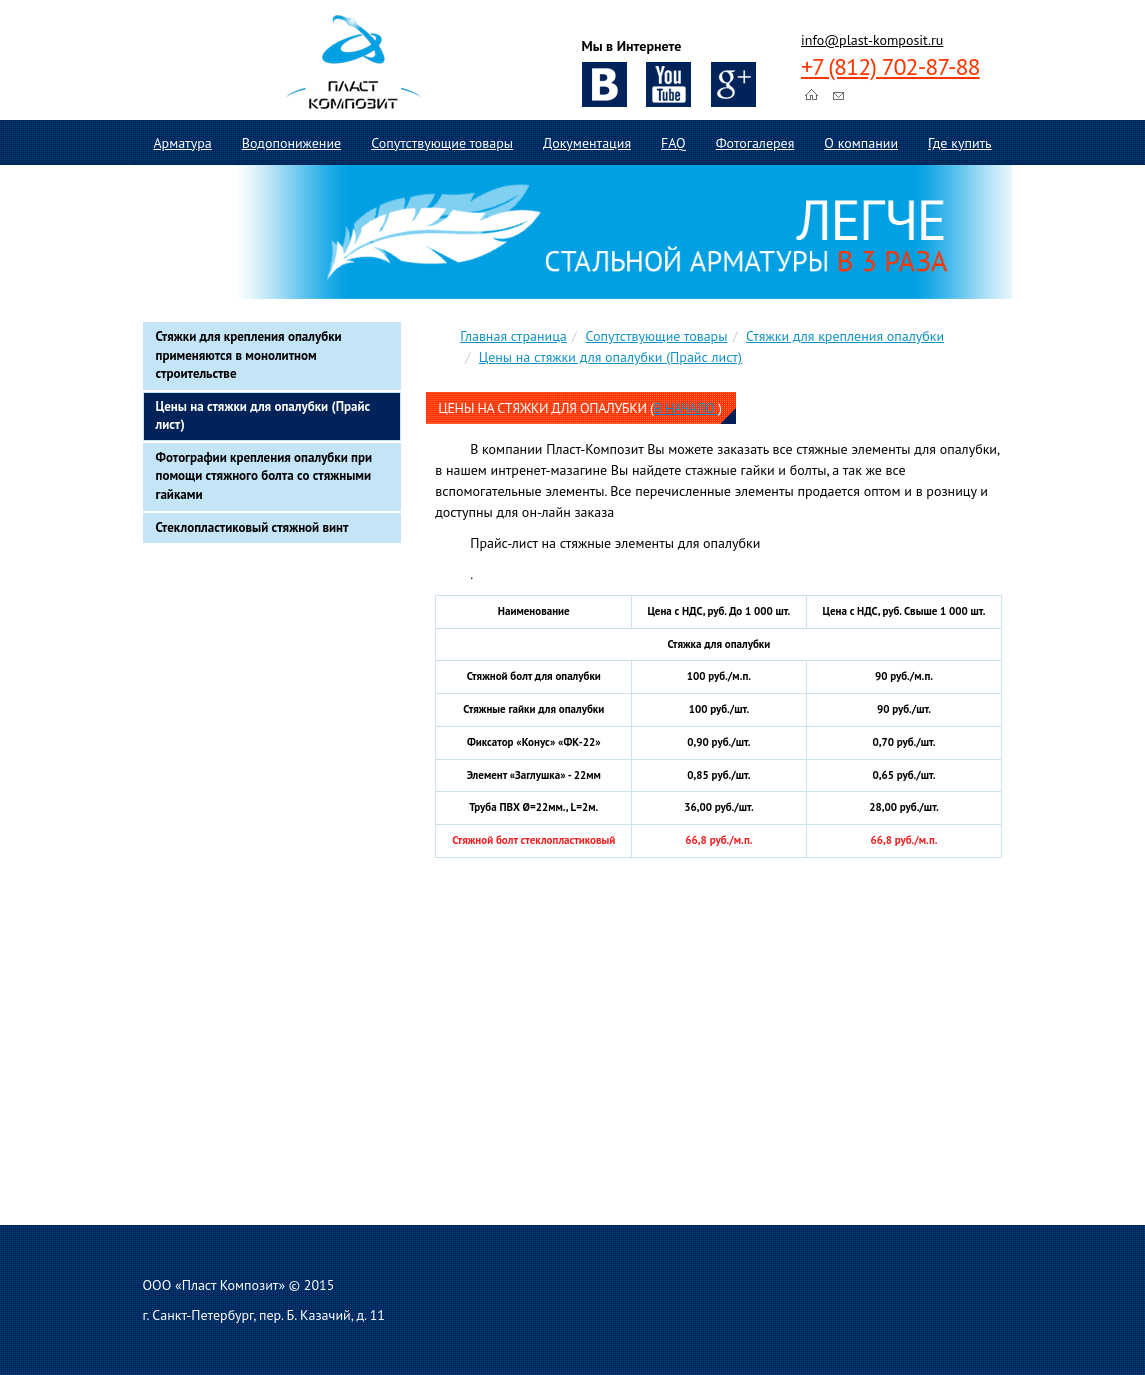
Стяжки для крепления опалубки (845, 336)
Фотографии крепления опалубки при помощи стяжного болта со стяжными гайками (264, 476)
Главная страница (513, 336)
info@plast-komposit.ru (872, 40)
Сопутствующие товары (442, 143)
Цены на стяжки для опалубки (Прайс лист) (263, 416)
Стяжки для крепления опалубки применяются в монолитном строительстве (249, 355)
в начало (686, 408)
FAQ (673, 143)
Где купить (960, 143)
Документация (587, 143)
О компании (861, 143)
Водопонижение (291, 143)
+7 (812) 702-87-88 (890, 66)
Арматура (182, 143)
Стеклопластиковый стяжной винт (252, 527)
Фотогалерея (755, 143)
